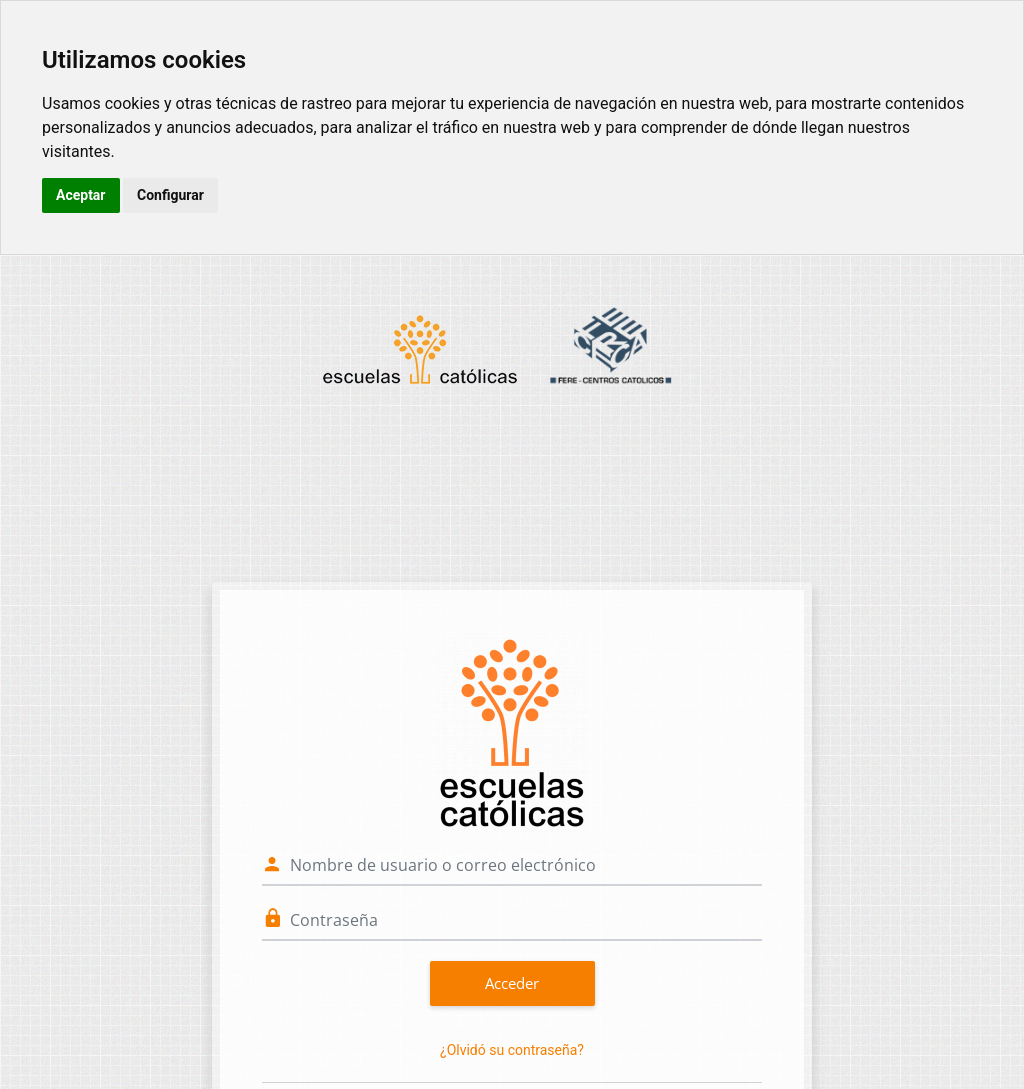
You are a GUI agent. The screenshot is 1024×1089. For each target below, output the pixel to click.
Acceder (512, 983)
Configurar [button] (170, 195)
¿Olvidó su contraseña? (512, 1050)
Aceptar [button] (81, 195)
